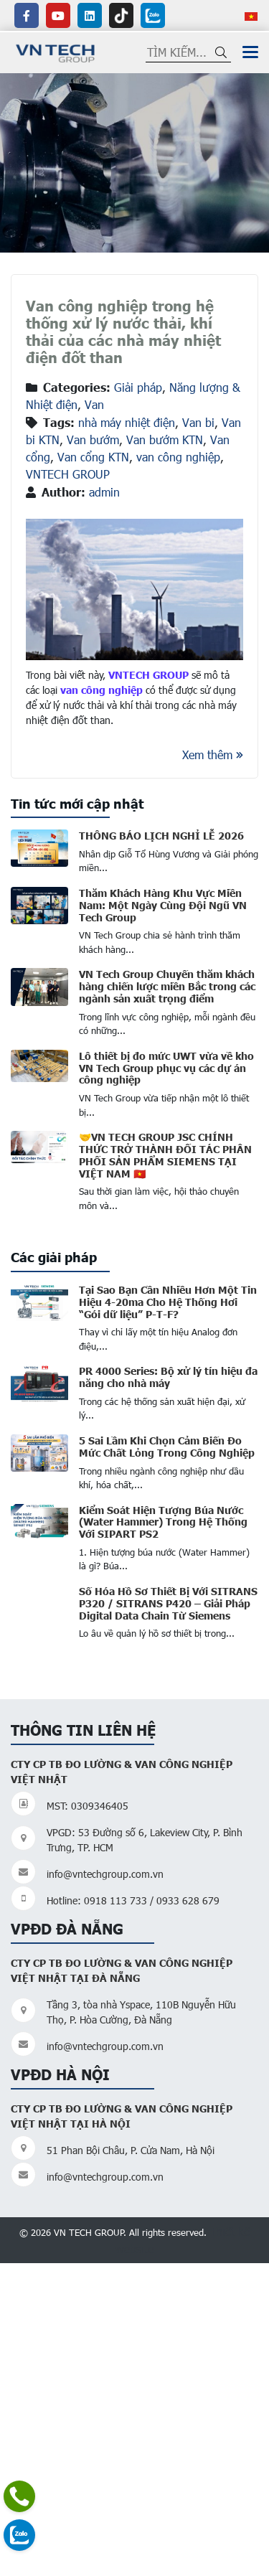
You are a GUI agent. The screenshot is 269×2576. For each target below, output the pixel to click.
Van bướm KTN (164, 439)
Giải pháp (138, 387)
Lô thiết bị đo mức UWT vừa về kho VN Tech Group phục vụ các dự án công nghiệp (166, 1067)
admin (104, 491)
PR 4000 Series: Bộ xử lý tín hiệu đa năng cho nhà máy (168, 1376)
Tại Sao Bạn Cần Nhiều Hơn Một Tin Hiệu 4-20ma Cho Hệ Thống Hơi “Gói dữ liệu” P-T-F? (168, 1301)
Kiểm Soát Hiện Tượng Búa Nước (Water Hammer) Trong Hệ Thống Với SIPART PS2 (163, 1522)
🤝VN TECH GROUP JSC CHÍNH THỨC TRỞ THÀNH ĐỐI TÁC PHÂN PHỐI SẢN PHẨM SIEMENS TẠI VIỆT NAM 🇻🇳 (165, 1154)
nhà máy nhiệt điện (126, 422)
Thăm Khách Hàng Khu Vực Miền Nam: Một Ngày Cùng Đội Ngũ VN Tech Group (163, 904)
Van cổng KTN (93, 456)
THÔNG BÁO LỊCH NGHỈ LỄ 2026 (161, 835)
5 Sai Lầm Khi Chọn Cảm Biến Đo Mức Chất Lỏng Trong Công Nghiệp (167, 1446)
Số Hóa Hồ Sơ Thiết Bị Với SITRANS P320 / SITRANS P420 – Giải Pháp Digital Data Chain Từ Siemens (168, 1603)
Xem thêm (212, 754)
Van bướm (93, 439)
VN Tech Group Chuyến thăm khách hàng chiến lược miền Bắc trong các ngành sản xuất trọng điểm (167, 986)
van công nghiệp (178, 456)
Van (94, 404)
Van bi (198, 422)
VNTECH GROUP (68, 473)
